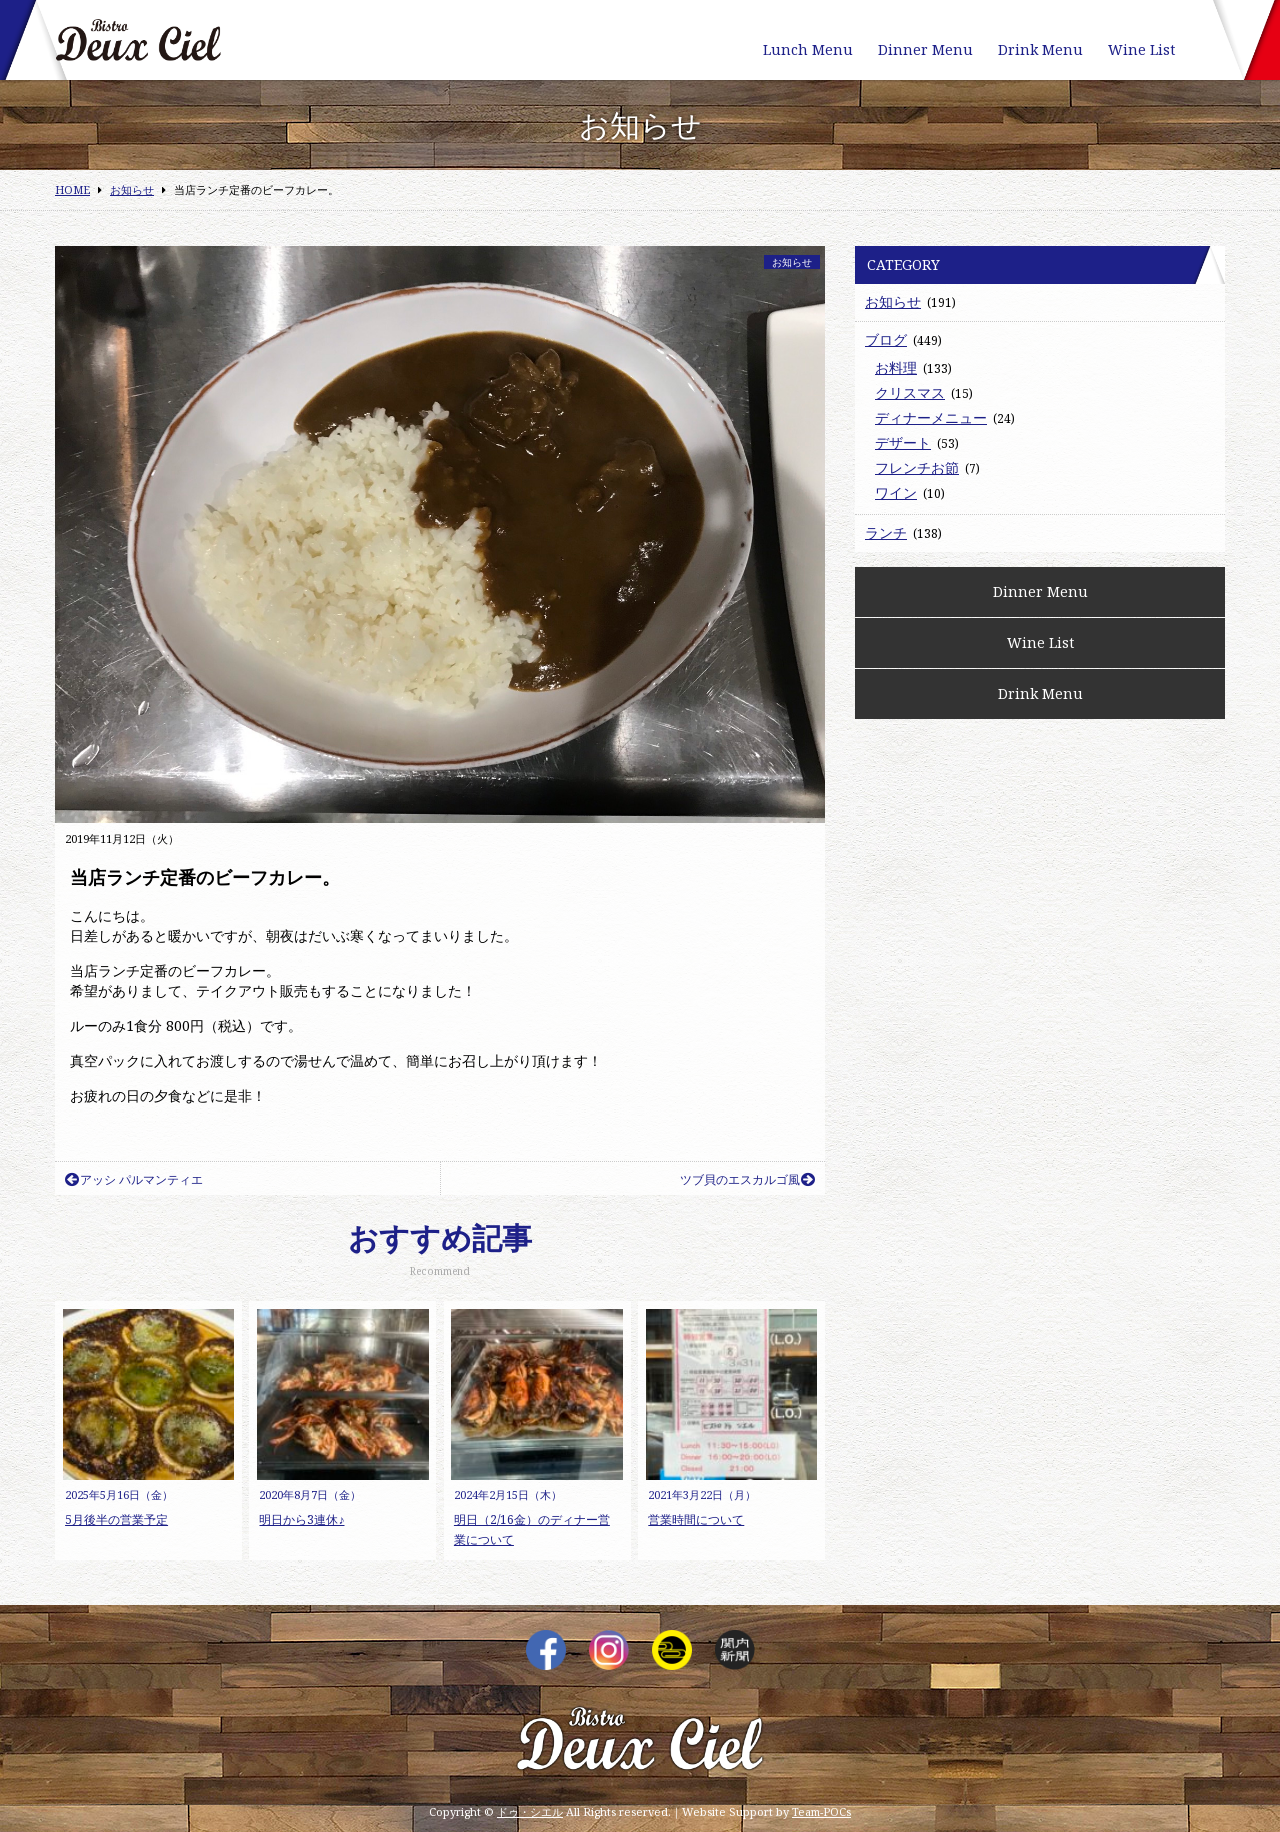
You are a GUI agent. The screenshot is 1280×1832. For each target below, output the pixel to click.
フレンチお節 (917, 467)
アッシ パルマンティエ (134, 1179)
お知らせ (792, 262)
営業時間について (696, 1519)
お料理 (896, 367)
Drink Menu (1040, 49)
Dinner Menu (925, 49)
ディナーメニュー (931, 417)
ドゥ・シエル (530, 1811)
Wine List (1141, 49)
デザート (903, 442)
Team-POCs (821, 1811)
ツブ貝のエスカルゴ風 (747, 1179)
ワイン (896, 492)
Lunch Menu (808, 49)
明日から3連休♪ (301, 1519)
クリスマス (910, 392)
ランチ (886, 532)
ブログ (886, 339)
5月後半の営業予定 (116, 1519)
